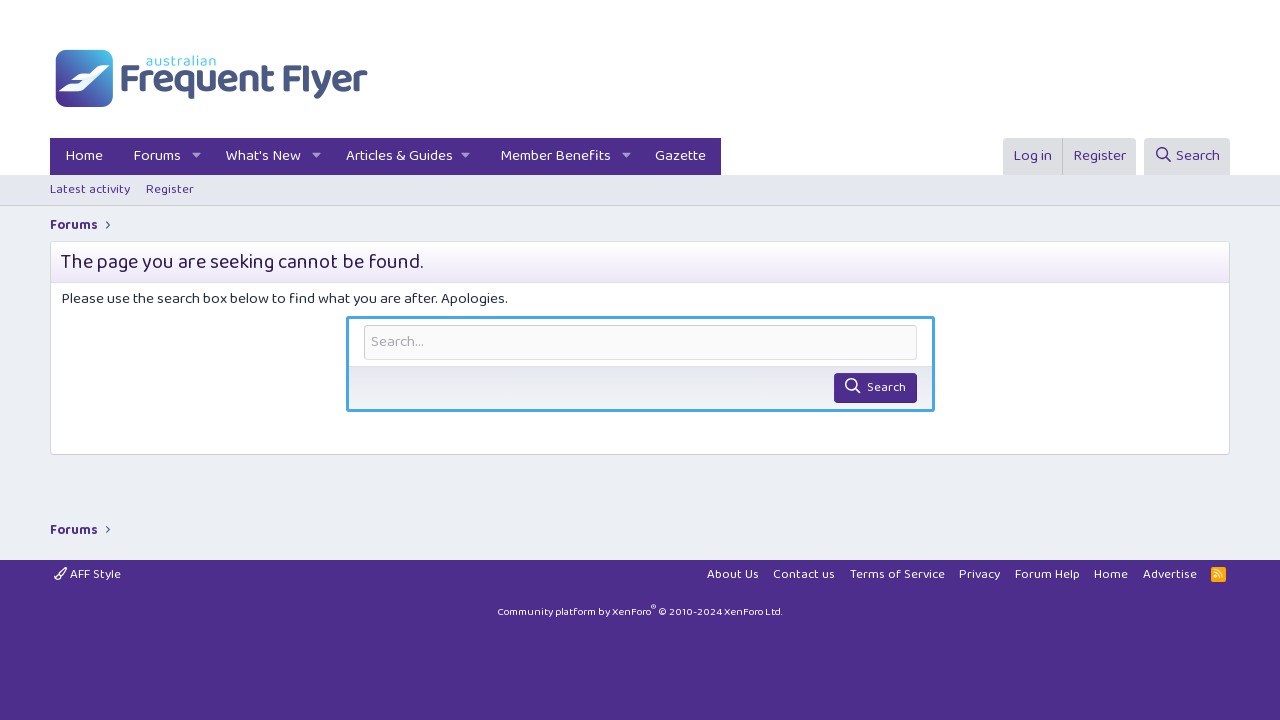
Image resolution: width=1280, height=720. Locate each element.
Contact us (804, 574)
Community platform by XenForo (640, 612)
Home (84, 156)
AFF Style (87, 574)
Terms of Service (897, 574)
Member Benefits (555, 156)
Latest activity (90, 189)
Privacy (979, 574)
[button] (197, 156)
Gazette (680, 156)
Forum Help (1047, 574)
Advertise (1170, 574)
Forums (157, 156)
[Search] (1187, 156)
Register (170, 189)
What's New (263, 156)
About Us (733, 574)
